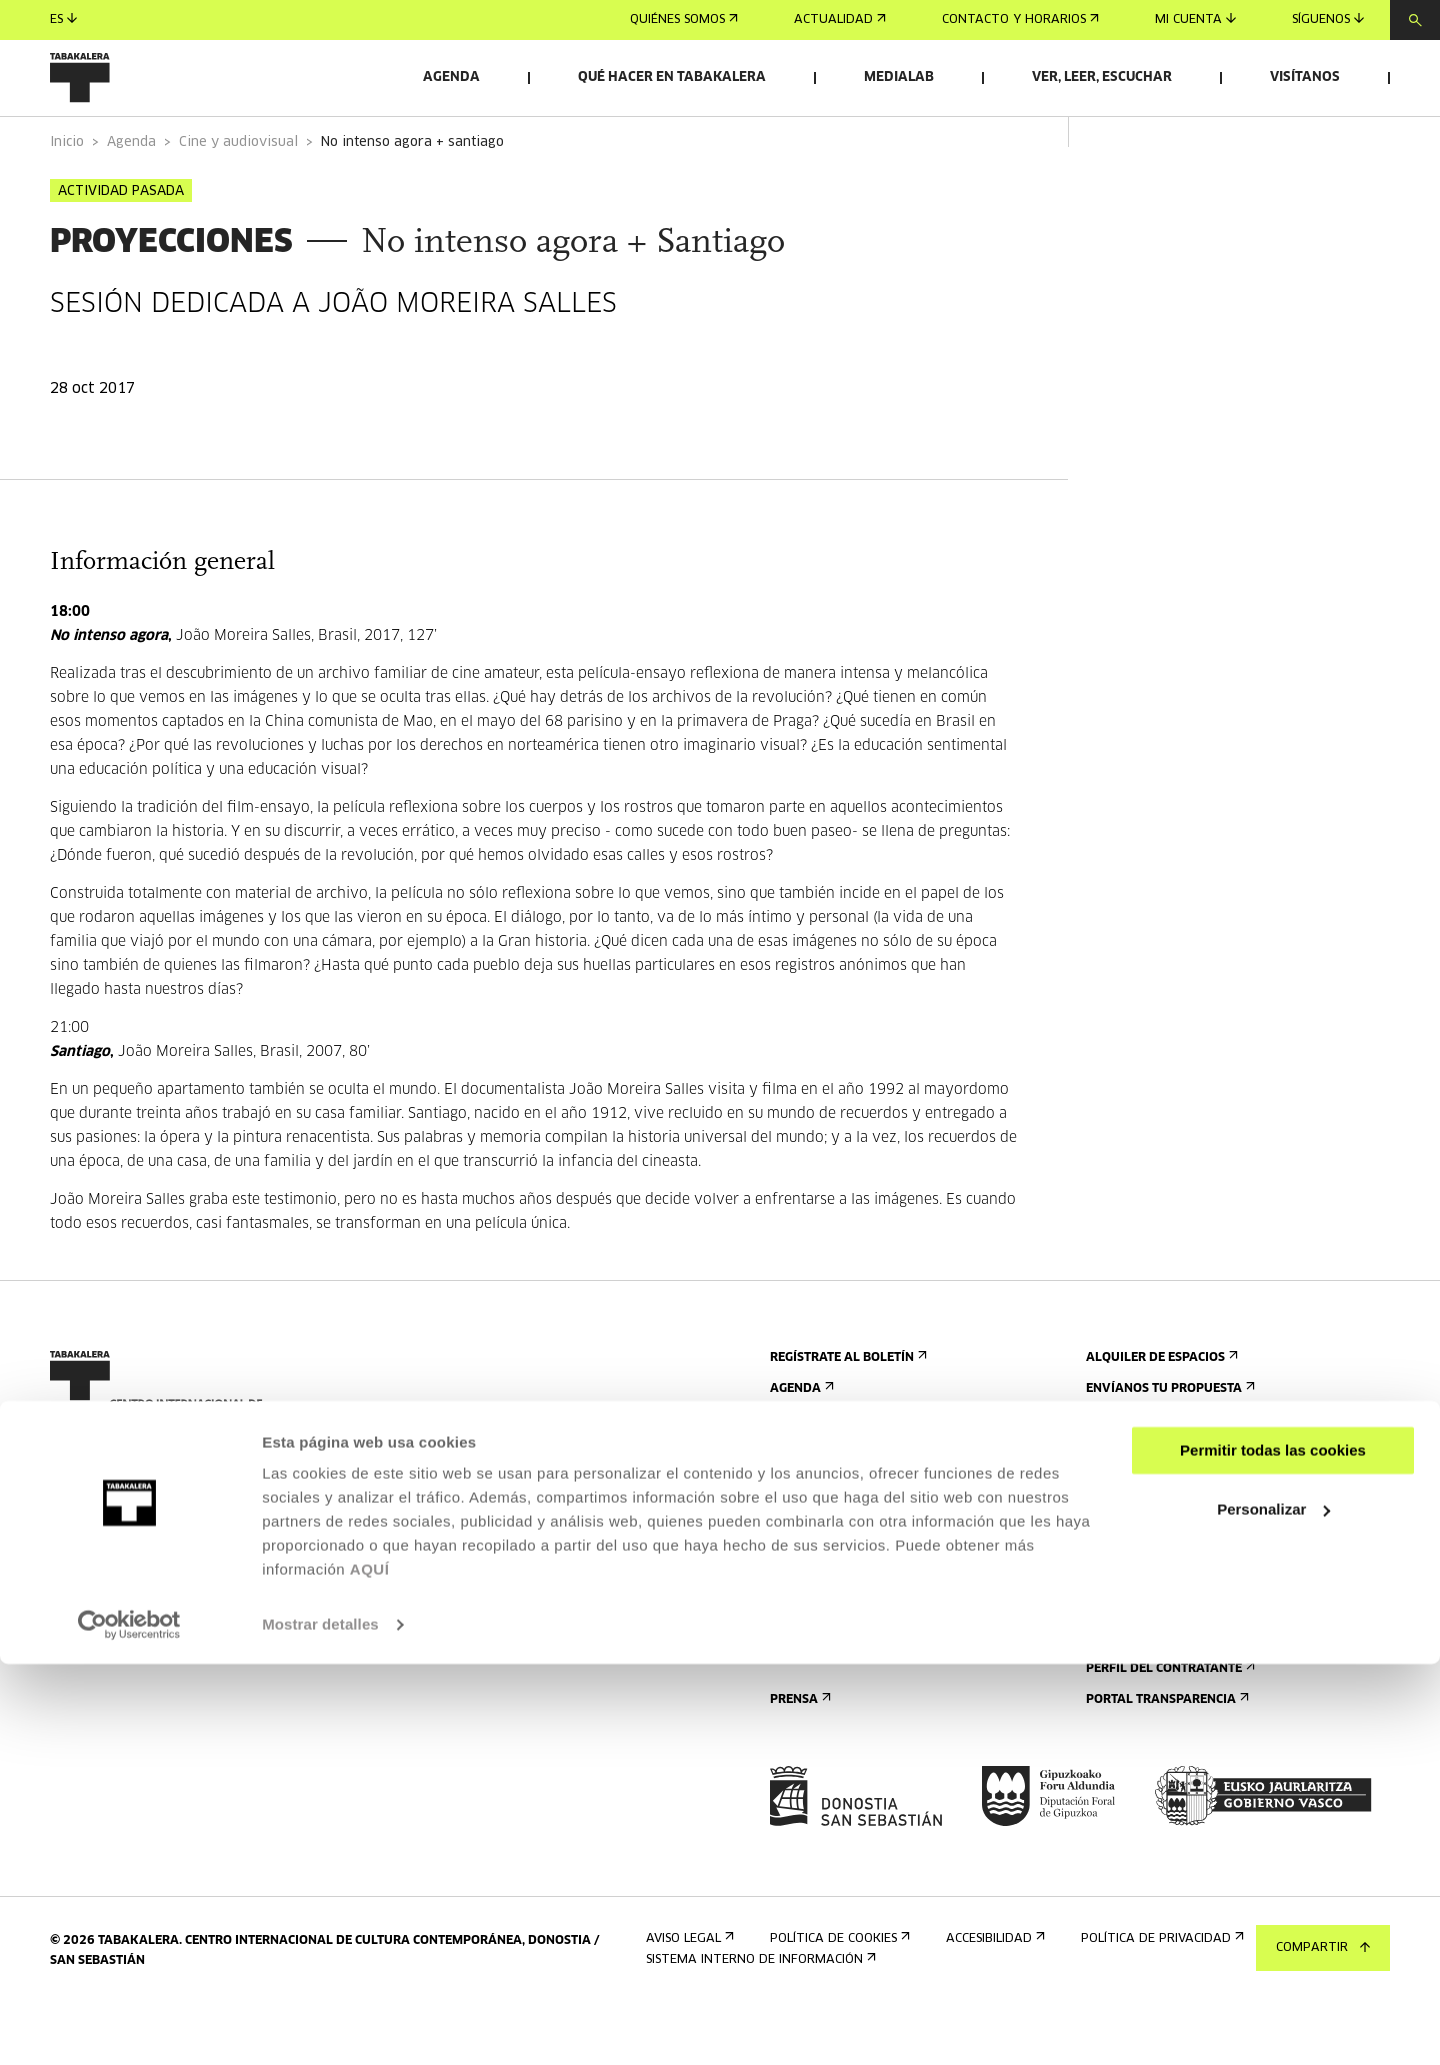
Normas (800, 1677)
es (63, 19)
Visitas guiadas (825, 1584)
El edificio (1123, 1553)
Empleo (1115, 1693)
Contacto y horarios (1020, 20)
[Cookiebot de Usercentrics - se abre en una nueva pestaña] (129, 2026)
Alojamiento (818, 1615)
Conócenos (1126, 1522)
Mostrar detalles (320, 2025)
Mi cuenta (1195, 19)
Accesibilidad (817, 1646)
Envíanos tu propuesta (1168, 1444)
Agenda (451, 77)
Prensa (798, 1755)
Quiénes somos (684, 20)
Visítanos (1305, 77)
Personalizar (1273, 1909)
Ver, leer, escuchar (1102, 77)
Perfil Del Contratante (1168, 1724)
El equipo (1121, 1646)
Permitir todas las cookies (1273, 1851)
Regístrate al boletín (846, 1413)
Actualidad (840, 20)
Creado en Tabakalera (1167, 1615)
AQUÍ (370, 1970)
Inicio (67, 198)
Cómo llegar (817, 1553)
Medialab (899, 77)
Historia (1118, 1584)
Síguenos (1328, 19)
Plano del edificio (834, 1708)
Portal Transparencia (1165, 1755)
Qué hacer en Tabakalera (672, 77)
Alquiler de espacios (1160, 1413)
